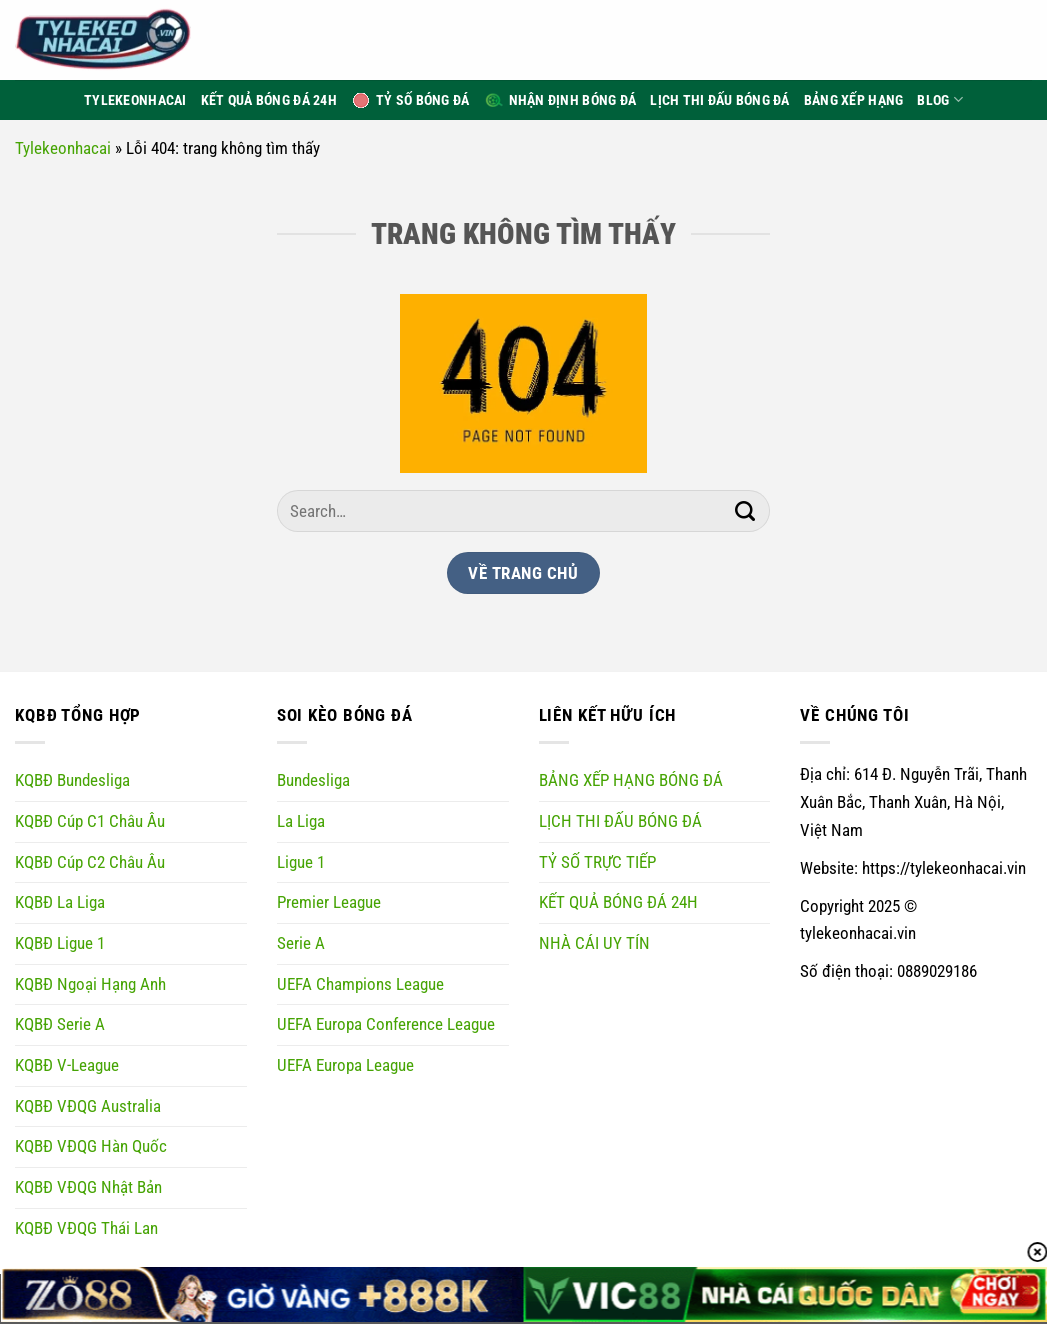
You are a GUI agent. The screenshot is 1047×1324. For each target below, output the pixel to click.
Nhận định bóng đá (560, 100)
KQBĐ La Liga (60, 902)
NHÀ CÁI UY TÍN (594, 943)
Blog (940, 99)
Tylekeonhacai (63, 148)
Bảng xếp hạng (854, 100)
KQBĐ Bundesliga (72, 780)
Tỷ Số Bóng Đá (410, 100)
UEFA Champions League (360, 984)
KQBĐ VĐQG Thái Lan (86, 1228)
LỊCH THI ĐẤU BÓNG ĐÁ (620, 821)
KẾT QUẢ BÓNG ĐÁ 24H (618, 902)
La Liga (301, 821)
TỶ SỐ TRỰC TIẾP (597, 862)
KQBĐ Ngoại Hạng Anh (90, 984)
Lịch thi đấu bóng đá (720, 100)
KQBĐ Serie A (60, 1024)
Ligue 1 (301, 862)
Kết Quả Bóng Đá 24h (269, 100)
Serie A (301, 943)
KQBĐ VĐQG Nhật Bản (88, 1187)
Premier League (329, 902)
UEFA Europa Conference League (386, 1024)
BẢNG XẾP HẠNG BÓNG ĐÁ (631, 780)
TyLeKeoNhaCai (135, 100)
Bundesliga (313, 780)
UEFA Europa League (345, 1065)
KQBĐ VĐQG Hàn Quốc (91, 1146)
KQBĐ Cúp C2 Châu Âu (90, 862)
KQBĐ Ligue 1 (60, 943)
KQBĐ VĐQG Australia (88, 1106)
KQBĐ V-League (67, 1065)
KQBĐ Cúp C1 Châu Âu (90, 821)
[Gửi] (745, 511)
